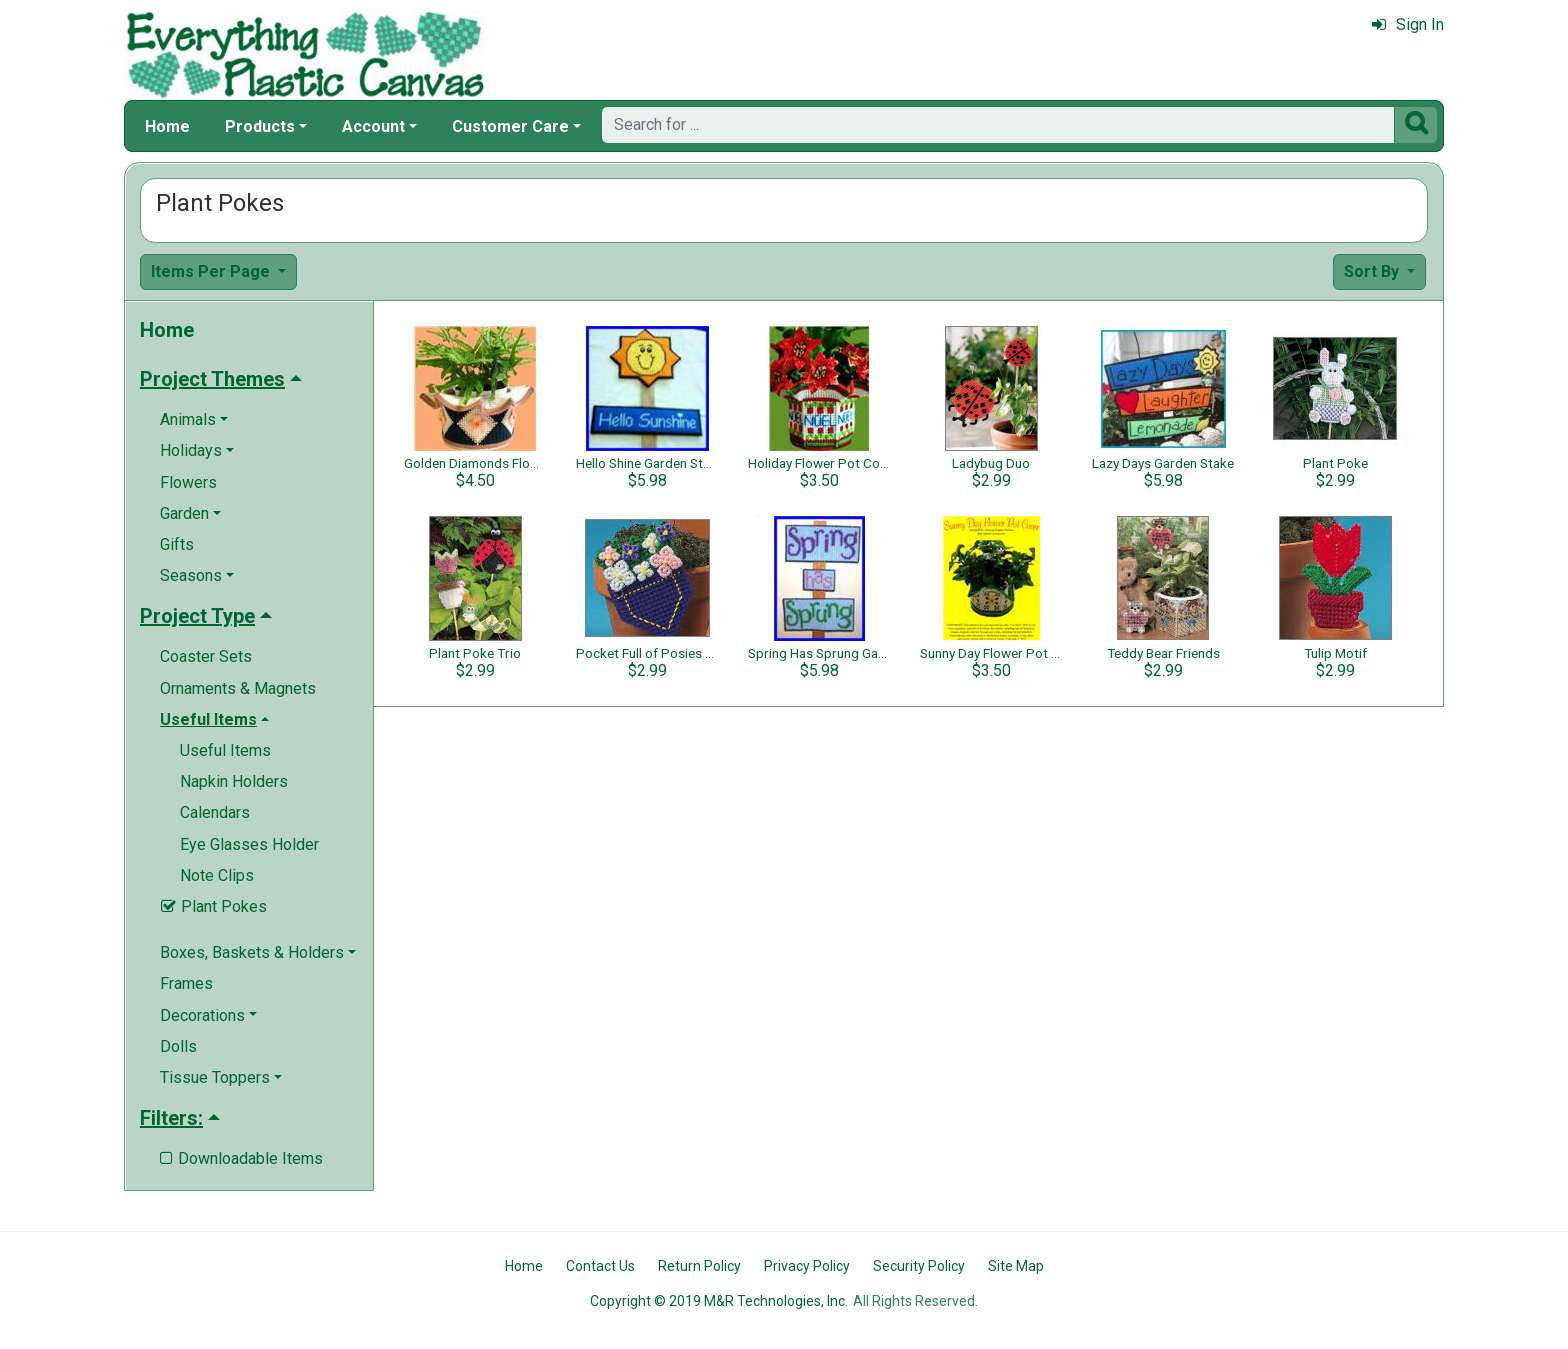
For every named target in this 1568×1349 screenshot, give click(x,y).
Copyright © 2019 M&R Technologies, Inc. (719, 1301)
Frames (186, 983)
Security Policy (919, 1266)
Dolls (178, 1046)
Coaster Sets (206, 656)
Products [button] (260, 126)
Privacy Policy (807, 1266)
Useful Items (225, 750)
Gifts (177, 544)
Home (167, 126)
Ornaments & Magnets (238, 688)
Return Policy (699, 1266)
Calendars (215, 812)
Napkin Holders (234, 781)
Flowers (188, 482)
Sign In (1408, 24)
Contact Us (600, 1266)
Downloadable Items (241, 1158)
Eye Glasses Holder (249, 844)
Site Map (1016, 1266)
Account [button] (373, 126)
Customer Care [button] (510, 126)
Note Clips (217, 875)
